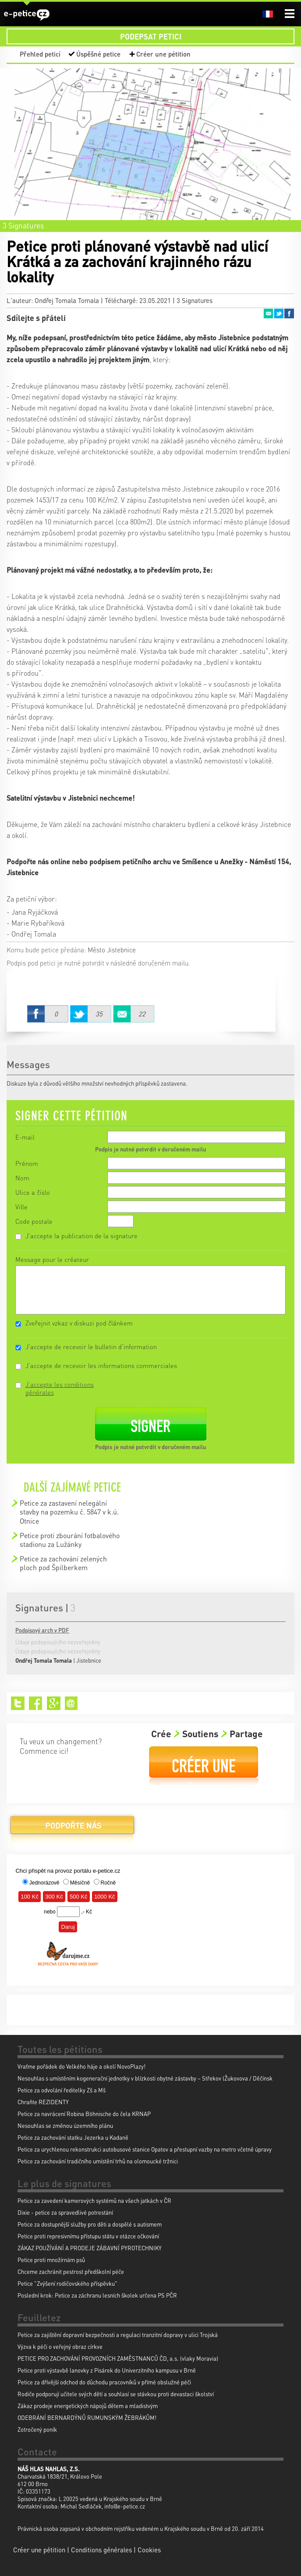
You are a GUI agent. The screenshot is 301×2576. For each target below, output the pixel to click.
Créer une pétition (163, 54)
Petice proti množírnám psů (51, 2259)
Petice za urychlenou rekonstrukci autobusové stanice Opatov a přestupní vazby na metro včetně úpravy (145, 2149)
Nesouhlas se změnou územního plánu (65, 2125)
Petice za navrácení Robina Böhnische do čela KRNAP (84, 2113)
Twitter (278, 313)
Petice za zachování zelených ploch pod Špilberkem (63, 1563)
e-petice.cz (26, 15)
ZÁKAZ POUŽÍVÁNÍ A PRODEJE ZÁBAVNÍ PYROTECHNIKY (90, 2248)
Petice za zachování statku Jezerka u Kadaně (73, 2137)
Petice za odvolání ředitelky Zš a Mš (62, 2090)
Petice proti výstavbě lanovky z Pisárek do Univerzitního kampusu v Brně (107, 2370)
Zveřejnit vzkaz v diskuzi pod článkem (79, 1323)
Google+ (53, 1703)
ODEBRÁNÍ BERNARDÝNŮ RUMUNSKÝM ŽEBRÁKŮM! (87, 2417)
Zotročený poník (37, 2429)
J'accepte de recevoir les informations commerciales (101, 1365)
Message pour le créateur (52, 1259)
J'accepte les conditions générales (59, 1388)
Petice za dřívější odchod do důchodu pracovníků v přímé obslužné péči (104, 2382)
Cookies (149, 2549)
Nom (22, 1178)
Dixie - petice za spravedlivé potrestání (65, 2212)
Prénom (26, 1163)
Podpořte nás (72, 1829)
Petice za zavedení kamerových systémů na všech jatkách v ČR (94, 2200)
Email (268, 313)
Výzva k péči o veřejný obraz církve (60, 2346)
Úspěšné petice (98, 54)
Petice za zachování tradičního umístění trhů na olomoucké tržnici (98, 2161)
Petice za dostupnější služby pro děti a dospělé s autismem (90, 2224)
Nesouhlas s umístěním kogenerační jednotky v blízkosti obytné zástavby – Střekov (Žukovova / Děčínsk (145, 2078)
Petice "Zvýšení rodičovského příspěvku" (67, 2283)
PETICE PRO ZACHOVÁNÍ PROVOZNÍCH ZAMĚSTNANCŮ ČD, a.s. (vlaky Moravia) (118, 2358)
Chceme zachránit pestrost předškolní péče (71, 2271)
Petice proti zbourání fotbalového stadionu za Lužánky (70, 1540)
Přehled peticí (40, 54)
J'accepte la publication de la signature (81, 1236)
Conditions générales (101, 2549)
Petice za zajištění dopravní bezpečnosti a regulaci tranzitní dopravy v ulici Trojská (118, 2334)
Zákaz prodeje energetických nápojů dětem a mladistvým (88, 2405)
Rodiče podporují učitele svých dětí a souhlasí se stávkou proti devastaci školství (116, 2394)
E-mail (25, 1137)
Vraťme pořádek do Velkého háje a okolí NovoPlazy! (81, 2066)
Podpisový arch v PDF (42, 1630)
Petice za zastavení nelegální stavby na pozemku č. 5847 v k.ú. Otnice (69, 1511)
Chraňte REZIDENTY (43, 2102)
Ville (21, 1207)
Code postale (34, 1221)
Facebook (289, 313)
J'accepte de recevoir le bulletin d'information (91, 1346)
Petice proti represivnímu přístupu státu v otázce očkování (88, 2236)
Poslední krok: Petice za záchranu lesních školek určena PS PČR (97, 2295)
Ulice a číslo (32, 1192)
